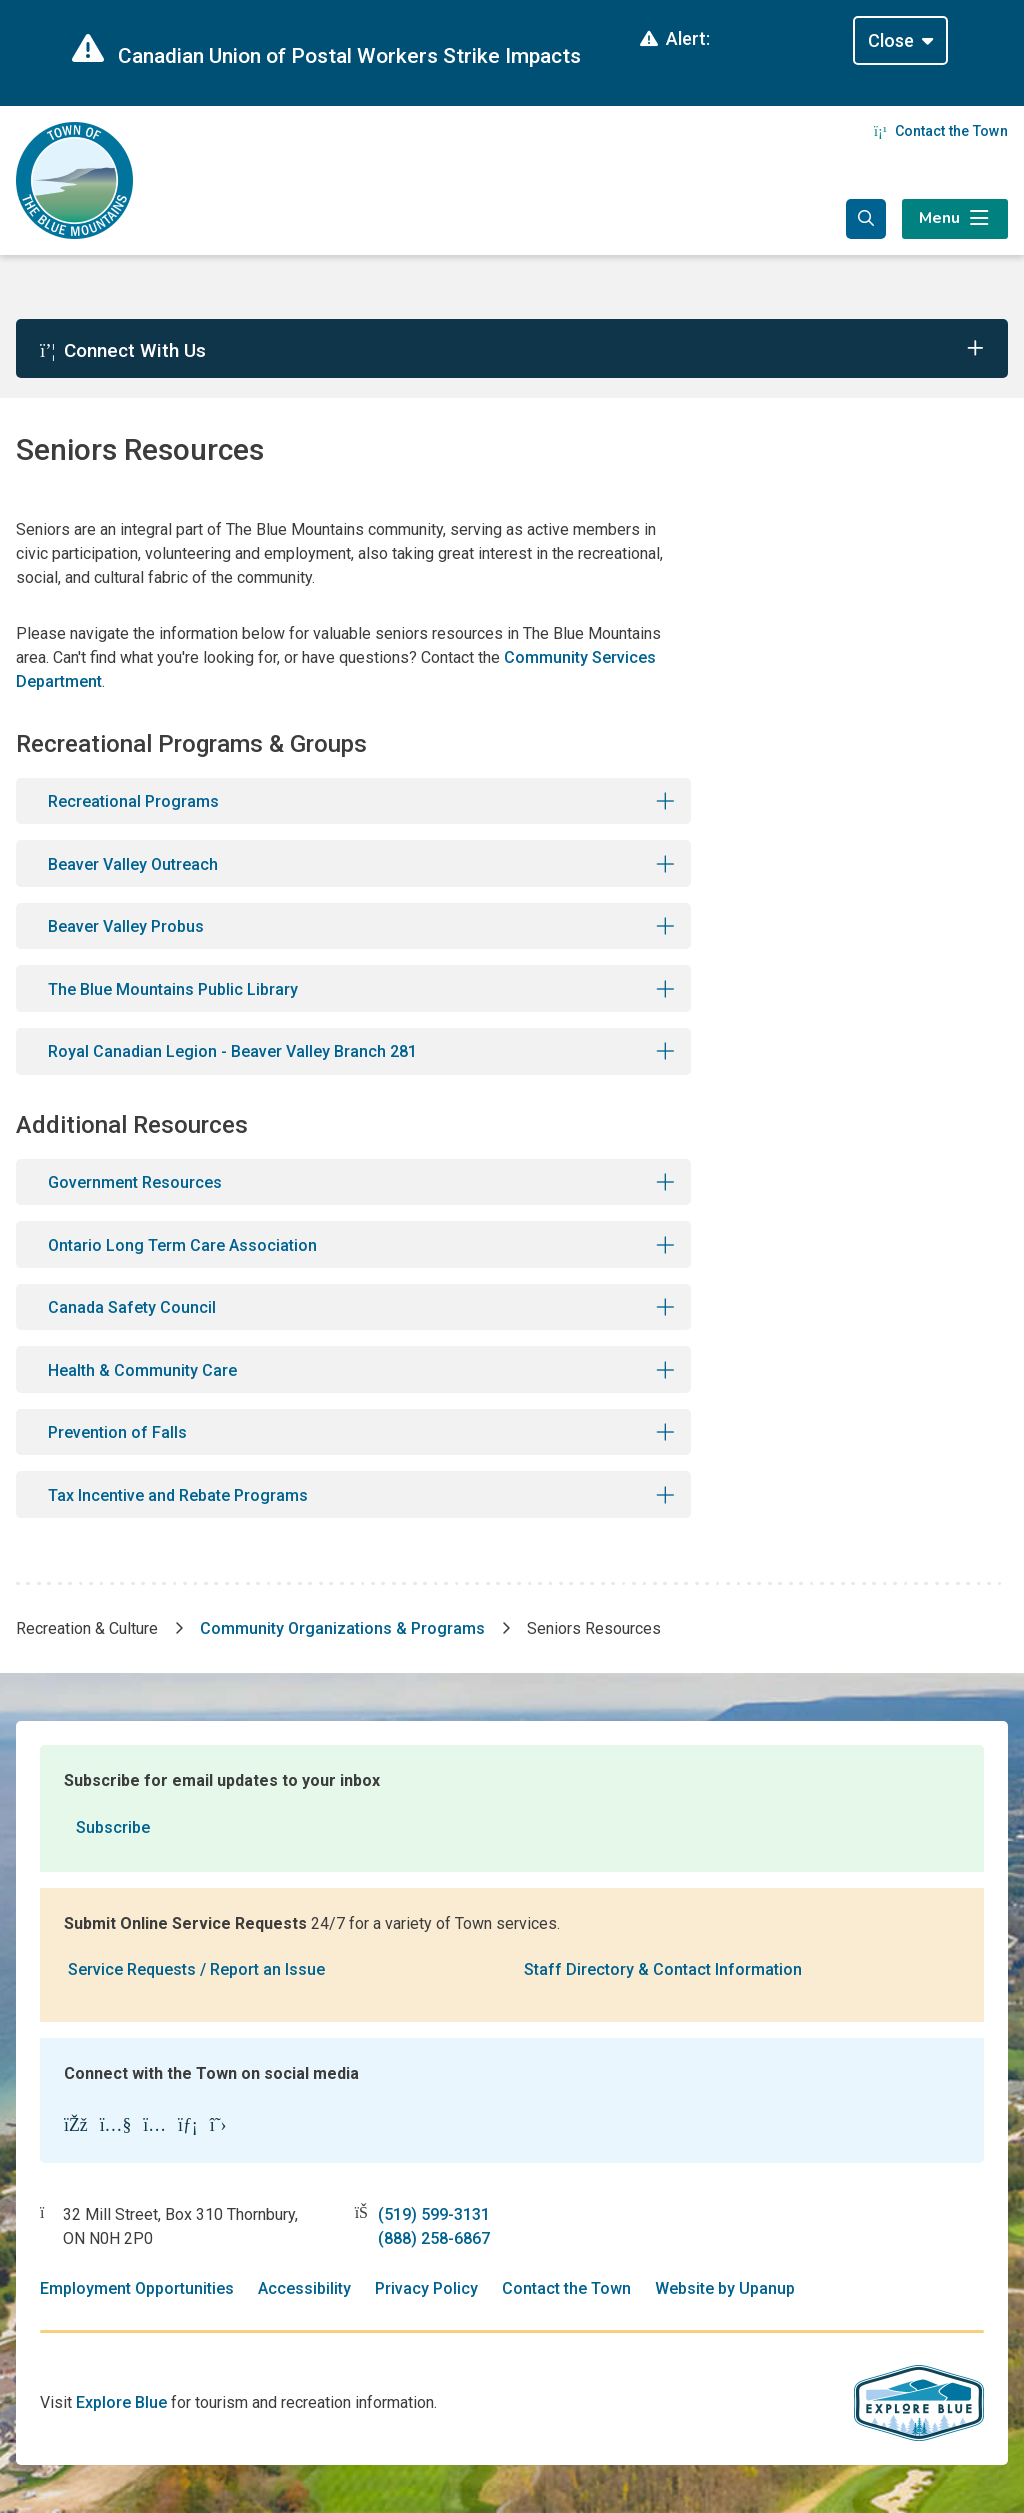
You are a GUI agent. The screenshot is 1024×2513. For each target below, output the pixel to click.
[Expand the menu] (955, 219)
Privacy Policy (426, 2288)
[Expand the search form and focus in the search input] (866, 219)
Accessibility (304, 2288)
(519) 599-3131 (434, 2214)
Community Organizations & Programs (342, 1628)
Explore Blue (121, 2402)
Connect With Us (123, 350)
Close (891, 40)
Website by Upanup (725, 2288)
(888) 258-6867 (434, 2238)
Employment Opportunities (137, 2288)
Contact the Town (941, 131)
